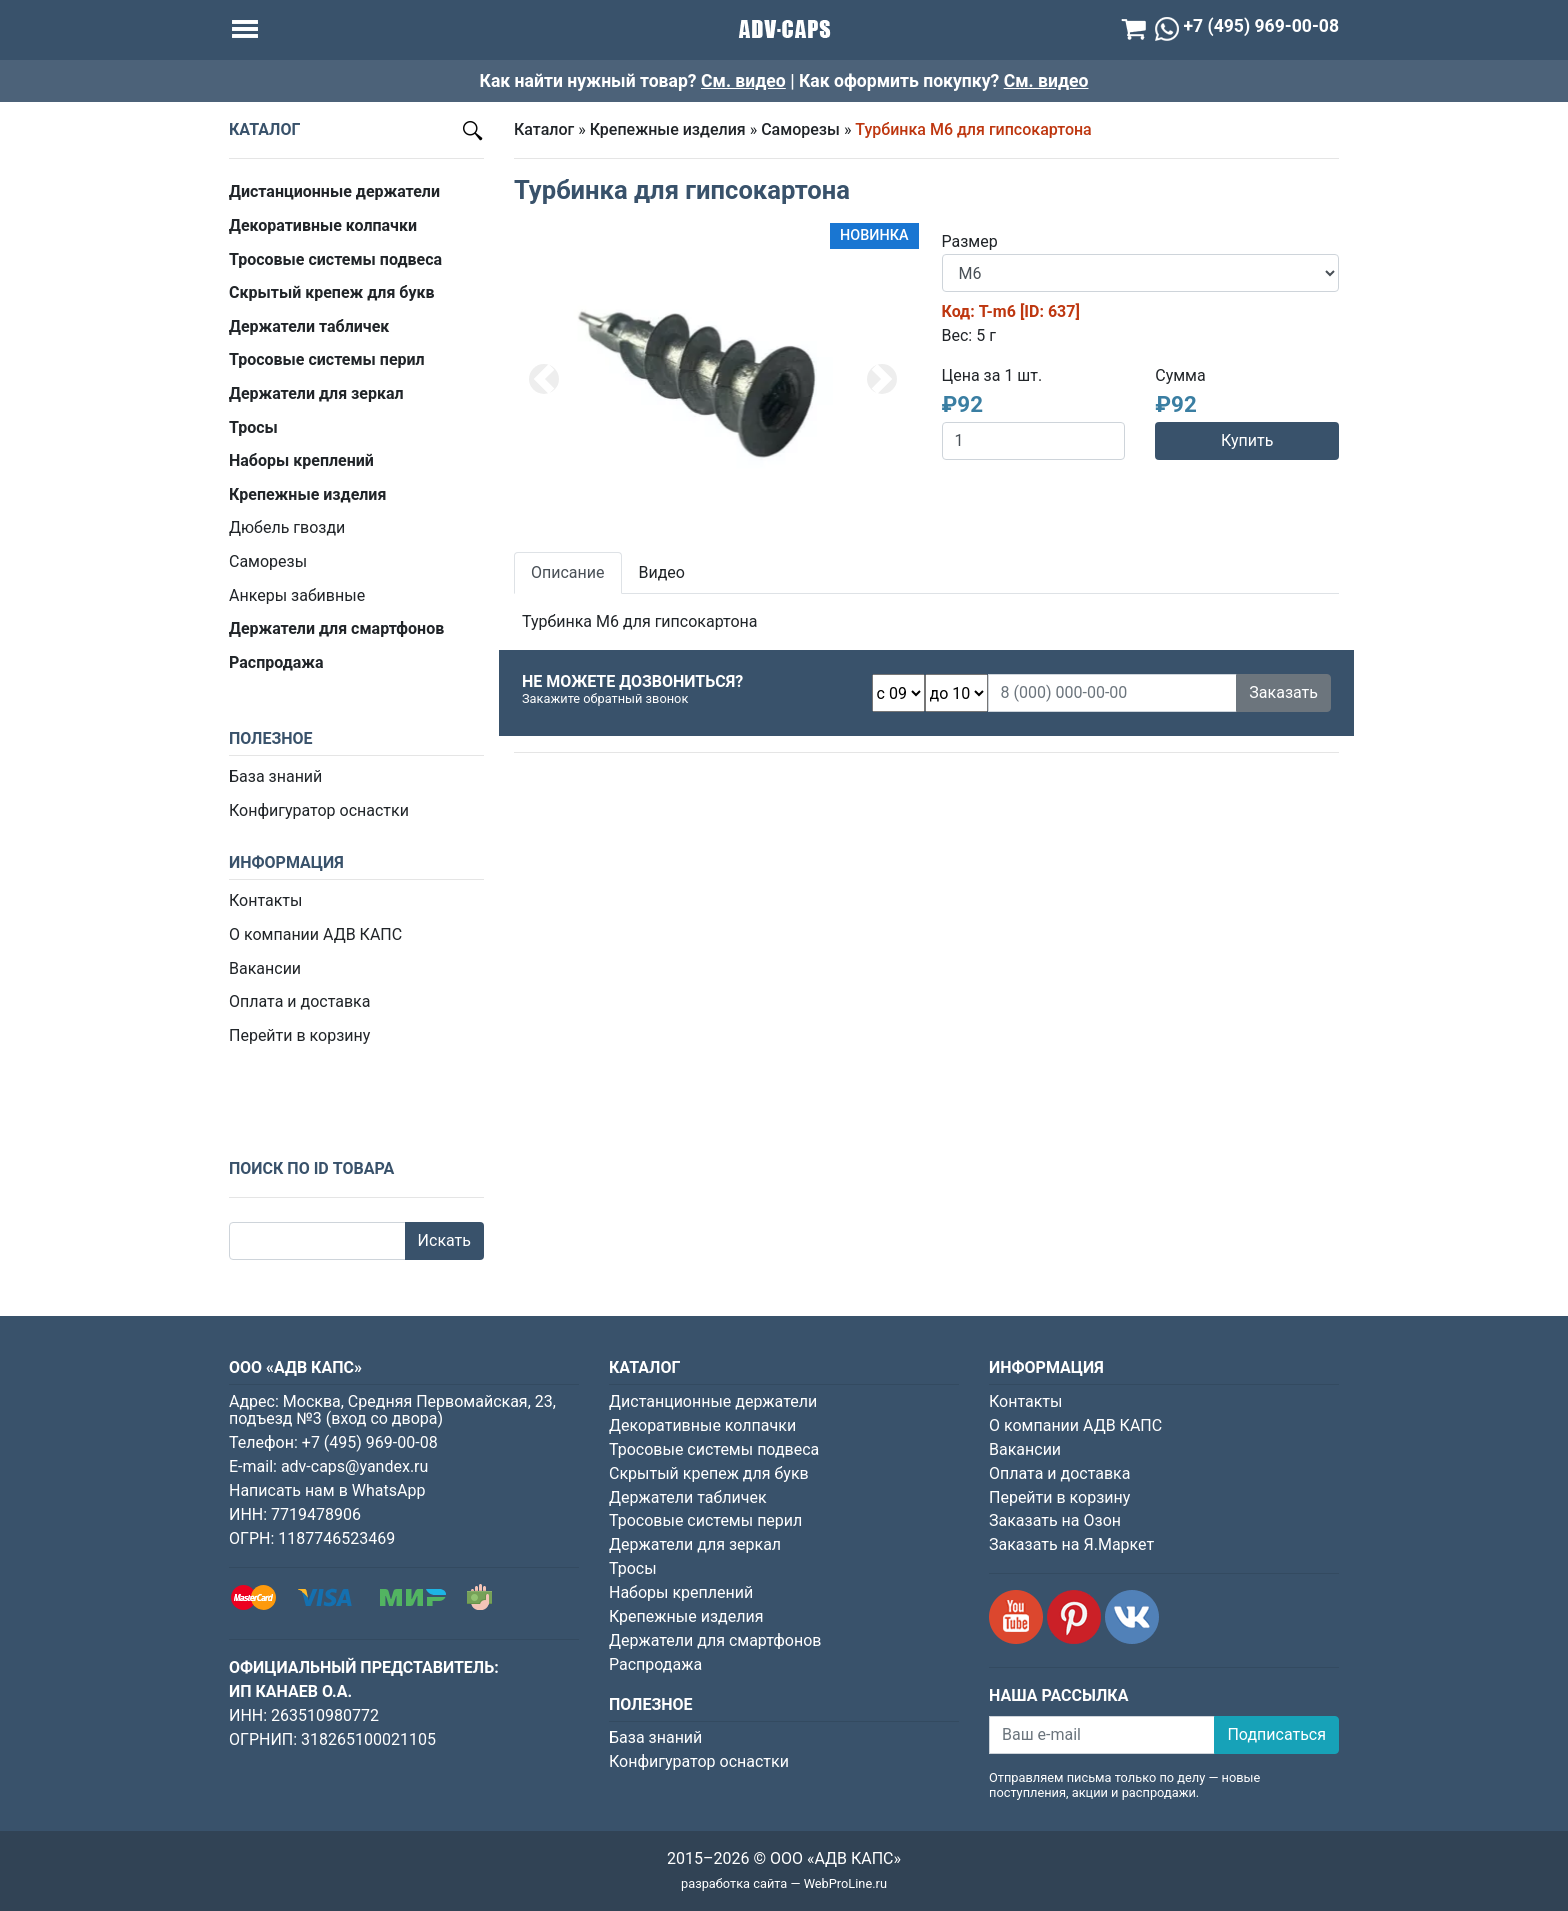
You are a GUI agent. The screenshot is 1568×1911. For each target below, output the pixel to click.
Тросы (633, 1568)
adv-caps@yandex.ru (354, 1466)
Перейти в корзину (299, 1035)
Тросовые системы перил (705, 1520)
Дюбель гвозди (287, 527)
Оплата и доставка (299, 1001)
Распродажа (655, 1664)
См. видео (743, 81)
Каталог (544, 129)
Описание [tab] (568, 572)
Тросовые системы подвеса (714, 1449)
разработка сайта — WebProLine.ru (784, 1883)
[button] (544, 379)
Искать (444, 1240)
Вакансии (265, 968)
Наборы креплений (681, 1592)
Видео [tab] (662, 572)
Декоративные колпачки (702, 1425)
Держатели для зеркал (695, 1544)
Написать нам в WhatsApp (327, 1490)
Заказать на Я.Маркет (1071, 1544)
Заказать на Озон (1055, 1520)
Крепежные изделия (668, 129)
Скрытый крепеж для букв (709, 1473)
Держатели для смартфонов (715, 1640)
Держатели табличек (688, 1497)
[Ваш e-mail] (1102, 1735)
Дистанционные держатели (713, 1401)
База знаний (275, 776)
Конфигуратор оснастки (319, 810)
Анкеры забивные (297, 595)
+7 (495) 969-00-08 (370, 1442)
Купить (1247, 440)
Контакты (265, 900)
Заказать (1283, 692)
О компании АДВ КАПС (315, 934)
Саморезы (268, 561)
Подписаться (1276, 1734)
